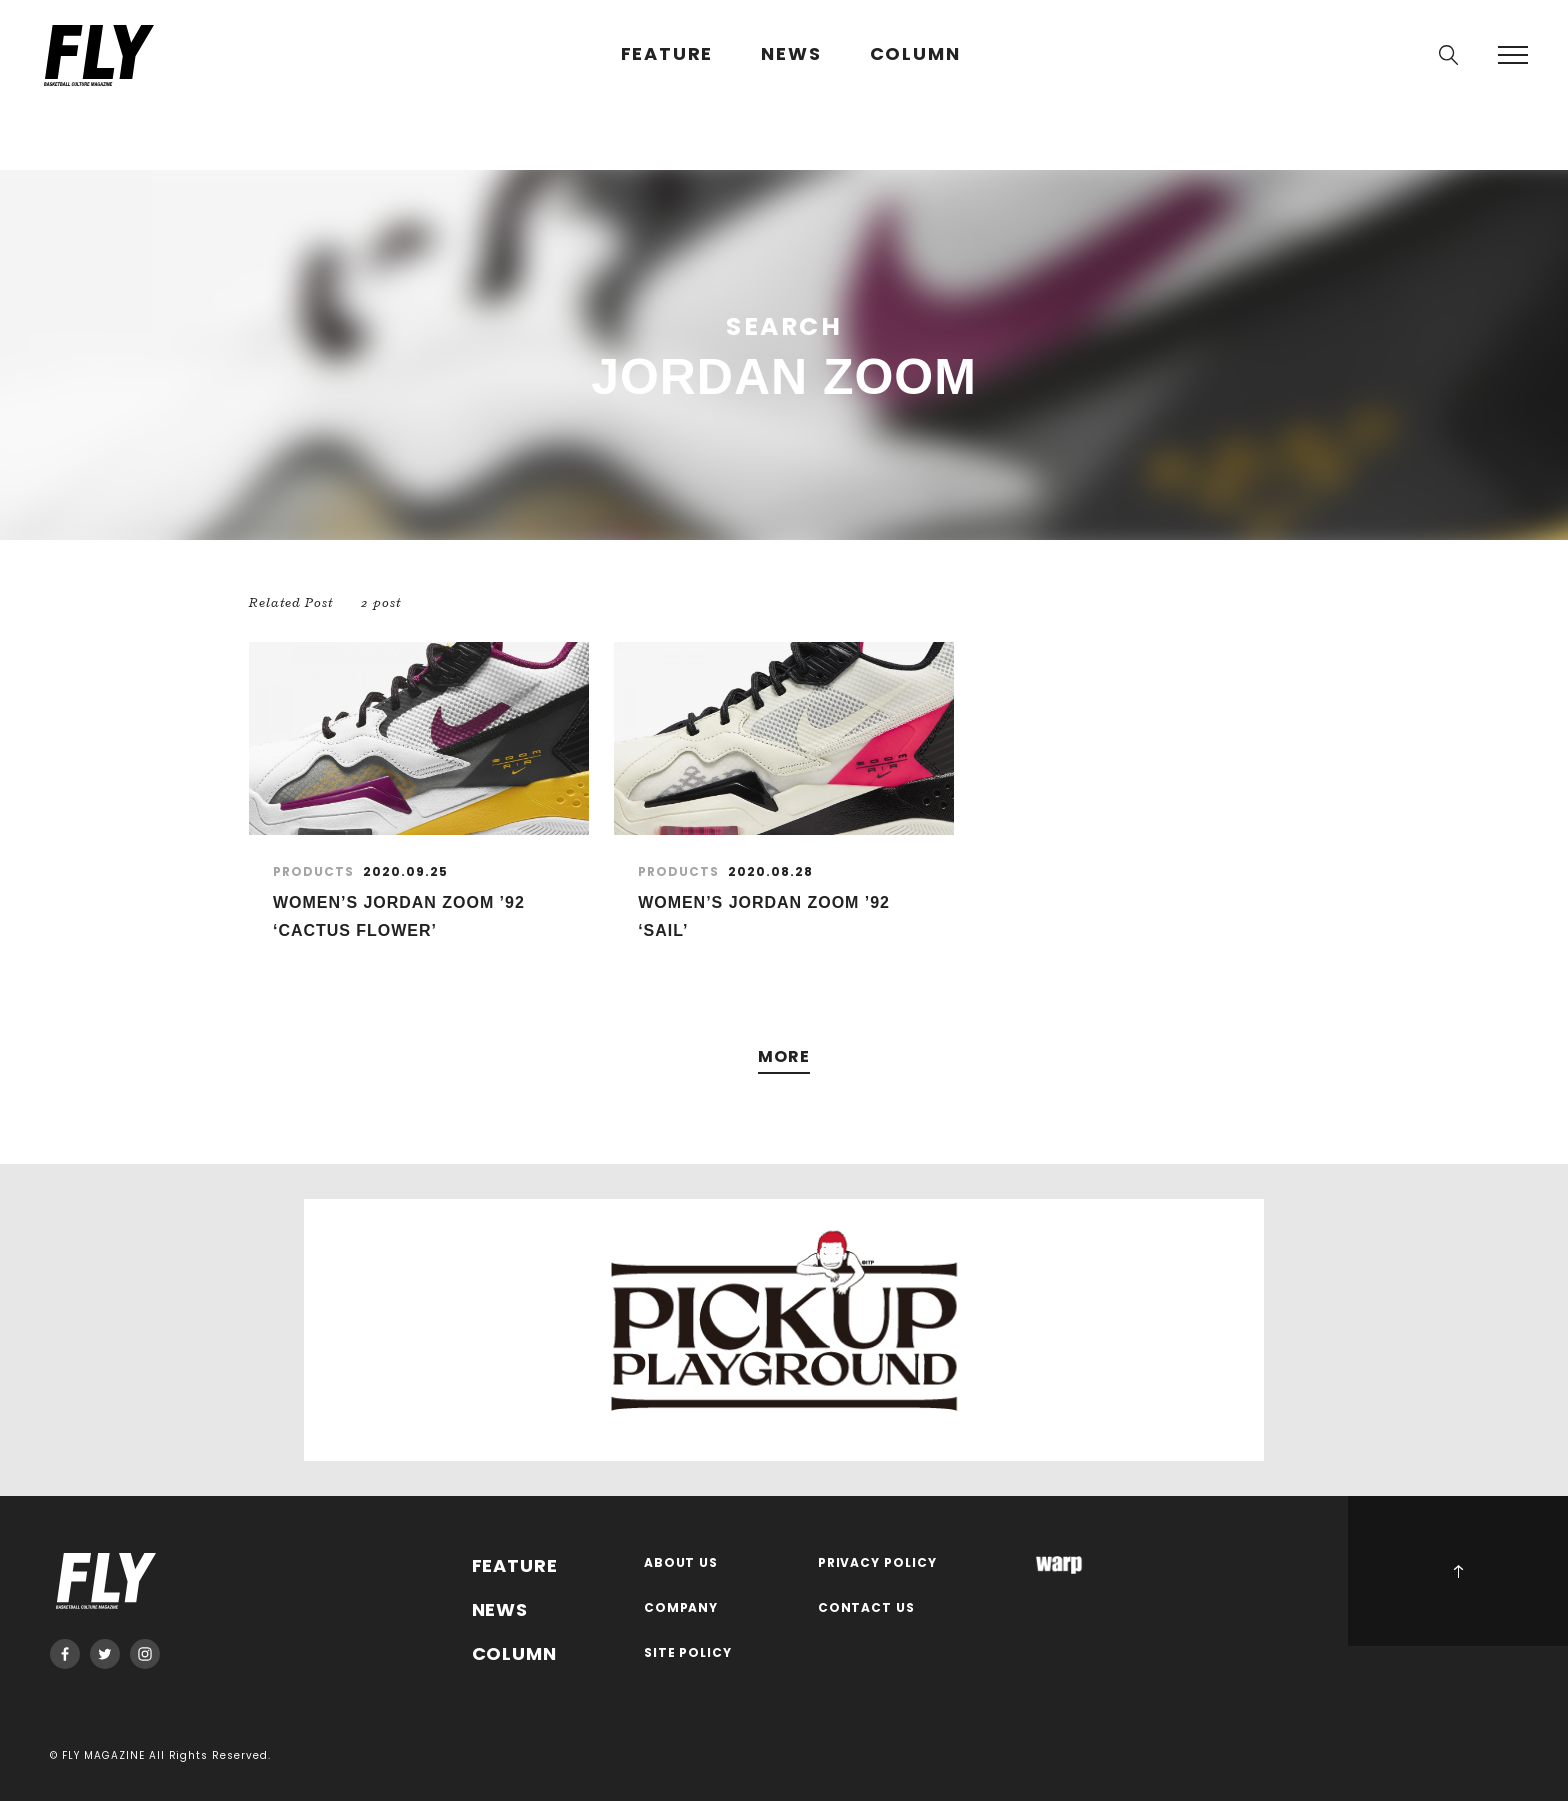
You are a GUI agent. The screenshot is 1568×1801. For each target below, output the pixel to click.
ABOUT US (681, 1563)
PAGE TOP (1458, 1571)
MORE (784, 1057)
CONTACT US (867, 1608)
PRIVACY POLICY (878, 1563)
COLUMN (915, 54)
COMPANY (681, 1608)
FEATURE (667, 54)
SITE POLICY (688, 1653)
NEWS (791, 54)
